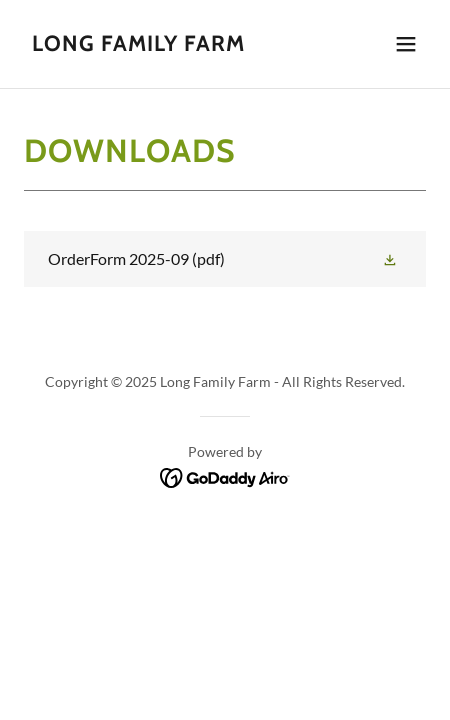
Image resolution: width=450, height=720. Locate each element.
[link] (138, 44)
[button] (406, 44)
